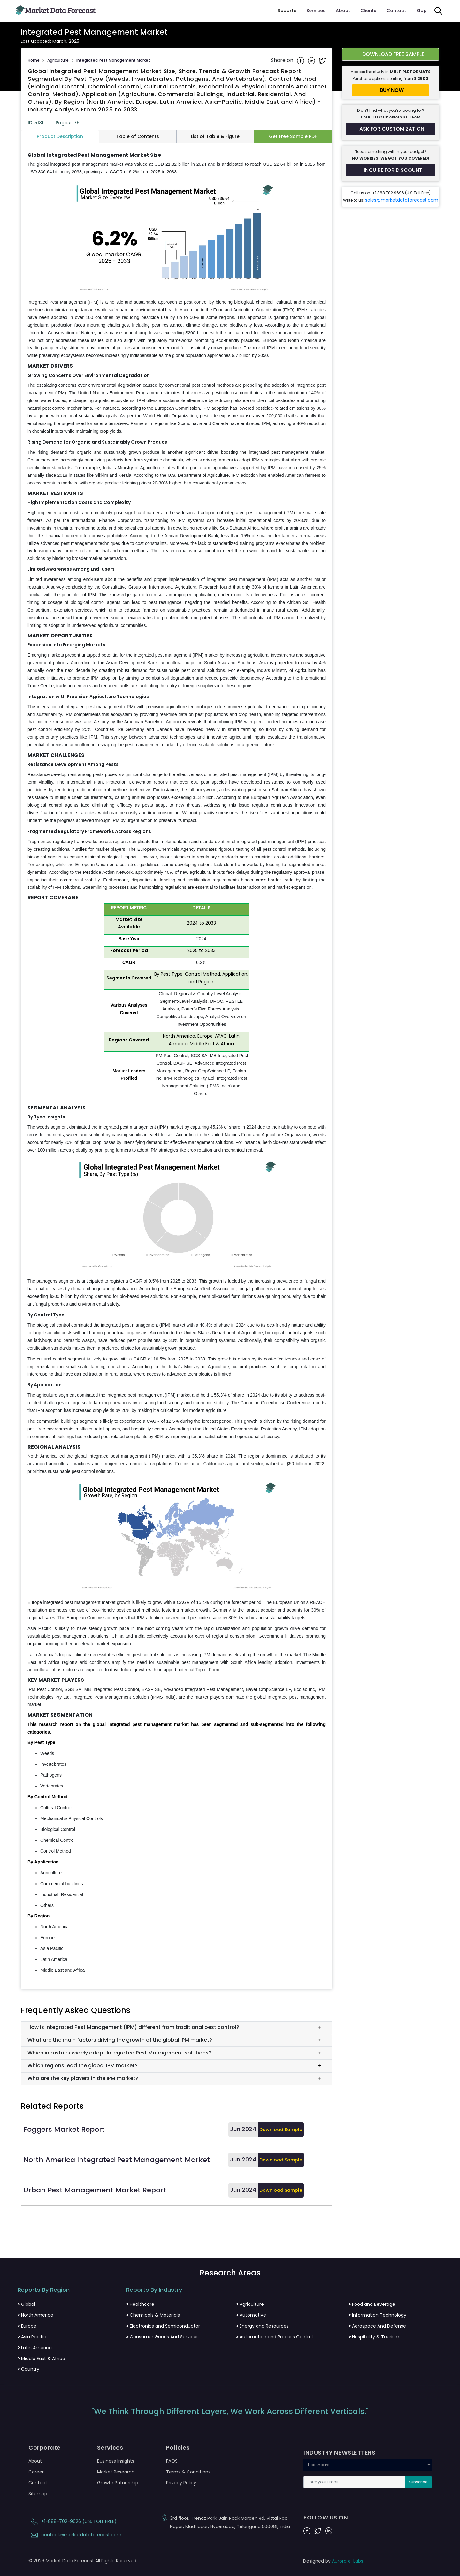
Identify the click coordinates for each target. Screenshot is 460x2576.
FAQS (172, 2461)
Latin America (35, 2347)
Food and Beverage (372, 2304)
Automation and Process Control (274, 2337)
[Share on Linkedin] (312, 60)
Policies (178, 2447)
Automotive (251, 2315)
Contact (396, 10)
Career (36, 2472)
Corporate (44, 2447)
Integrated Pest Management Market (113, 60)
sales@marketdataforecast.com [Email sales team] (401, 200)
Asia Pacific (32, 2337)
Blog (421, 10)
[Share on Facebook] (301, 60)
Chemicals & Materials (153, 2315)
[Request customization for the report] (390, 129)
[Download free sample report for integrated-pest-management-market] (390, 54)
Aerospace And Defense (377, 2326)
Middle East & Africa (41, 2358)
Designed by (333, 2561)
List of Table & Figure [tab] (215, 136)
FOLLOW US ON (325, 2517)
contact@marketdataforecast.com (74, 2535)
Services (316, 10)
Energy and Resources (262, 2326)
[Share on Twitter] (322, 60)
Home (34, 60)
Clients (368, 10)
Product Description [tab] (60, 136)
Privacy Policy (181, 2483)
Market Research (115, 2472)
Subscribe (418, 2482)
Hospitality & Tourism (374, 2337)
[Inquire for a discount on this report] (390, 170)
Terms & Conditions (188, 2472)
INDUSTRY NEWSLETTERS (339, 2452)
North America (35, 2315)
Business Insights (115, 2461)
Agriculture (58, 60)
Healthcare (140, 2304)
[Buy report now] (390, 90)
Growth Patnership (117, 2483)
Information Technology (377, 2315)
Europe (27, 2326)
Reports (287, 10)
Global (26, 2304)
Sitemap (37, 2493)
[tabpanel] (176, 1063)
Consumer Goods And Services (162, 2337)
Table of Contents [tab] (137, 136)
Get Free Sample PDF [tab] (293, 136)
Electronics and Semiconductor (163, 2326)
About (343, 10)
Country (28, 2369)
